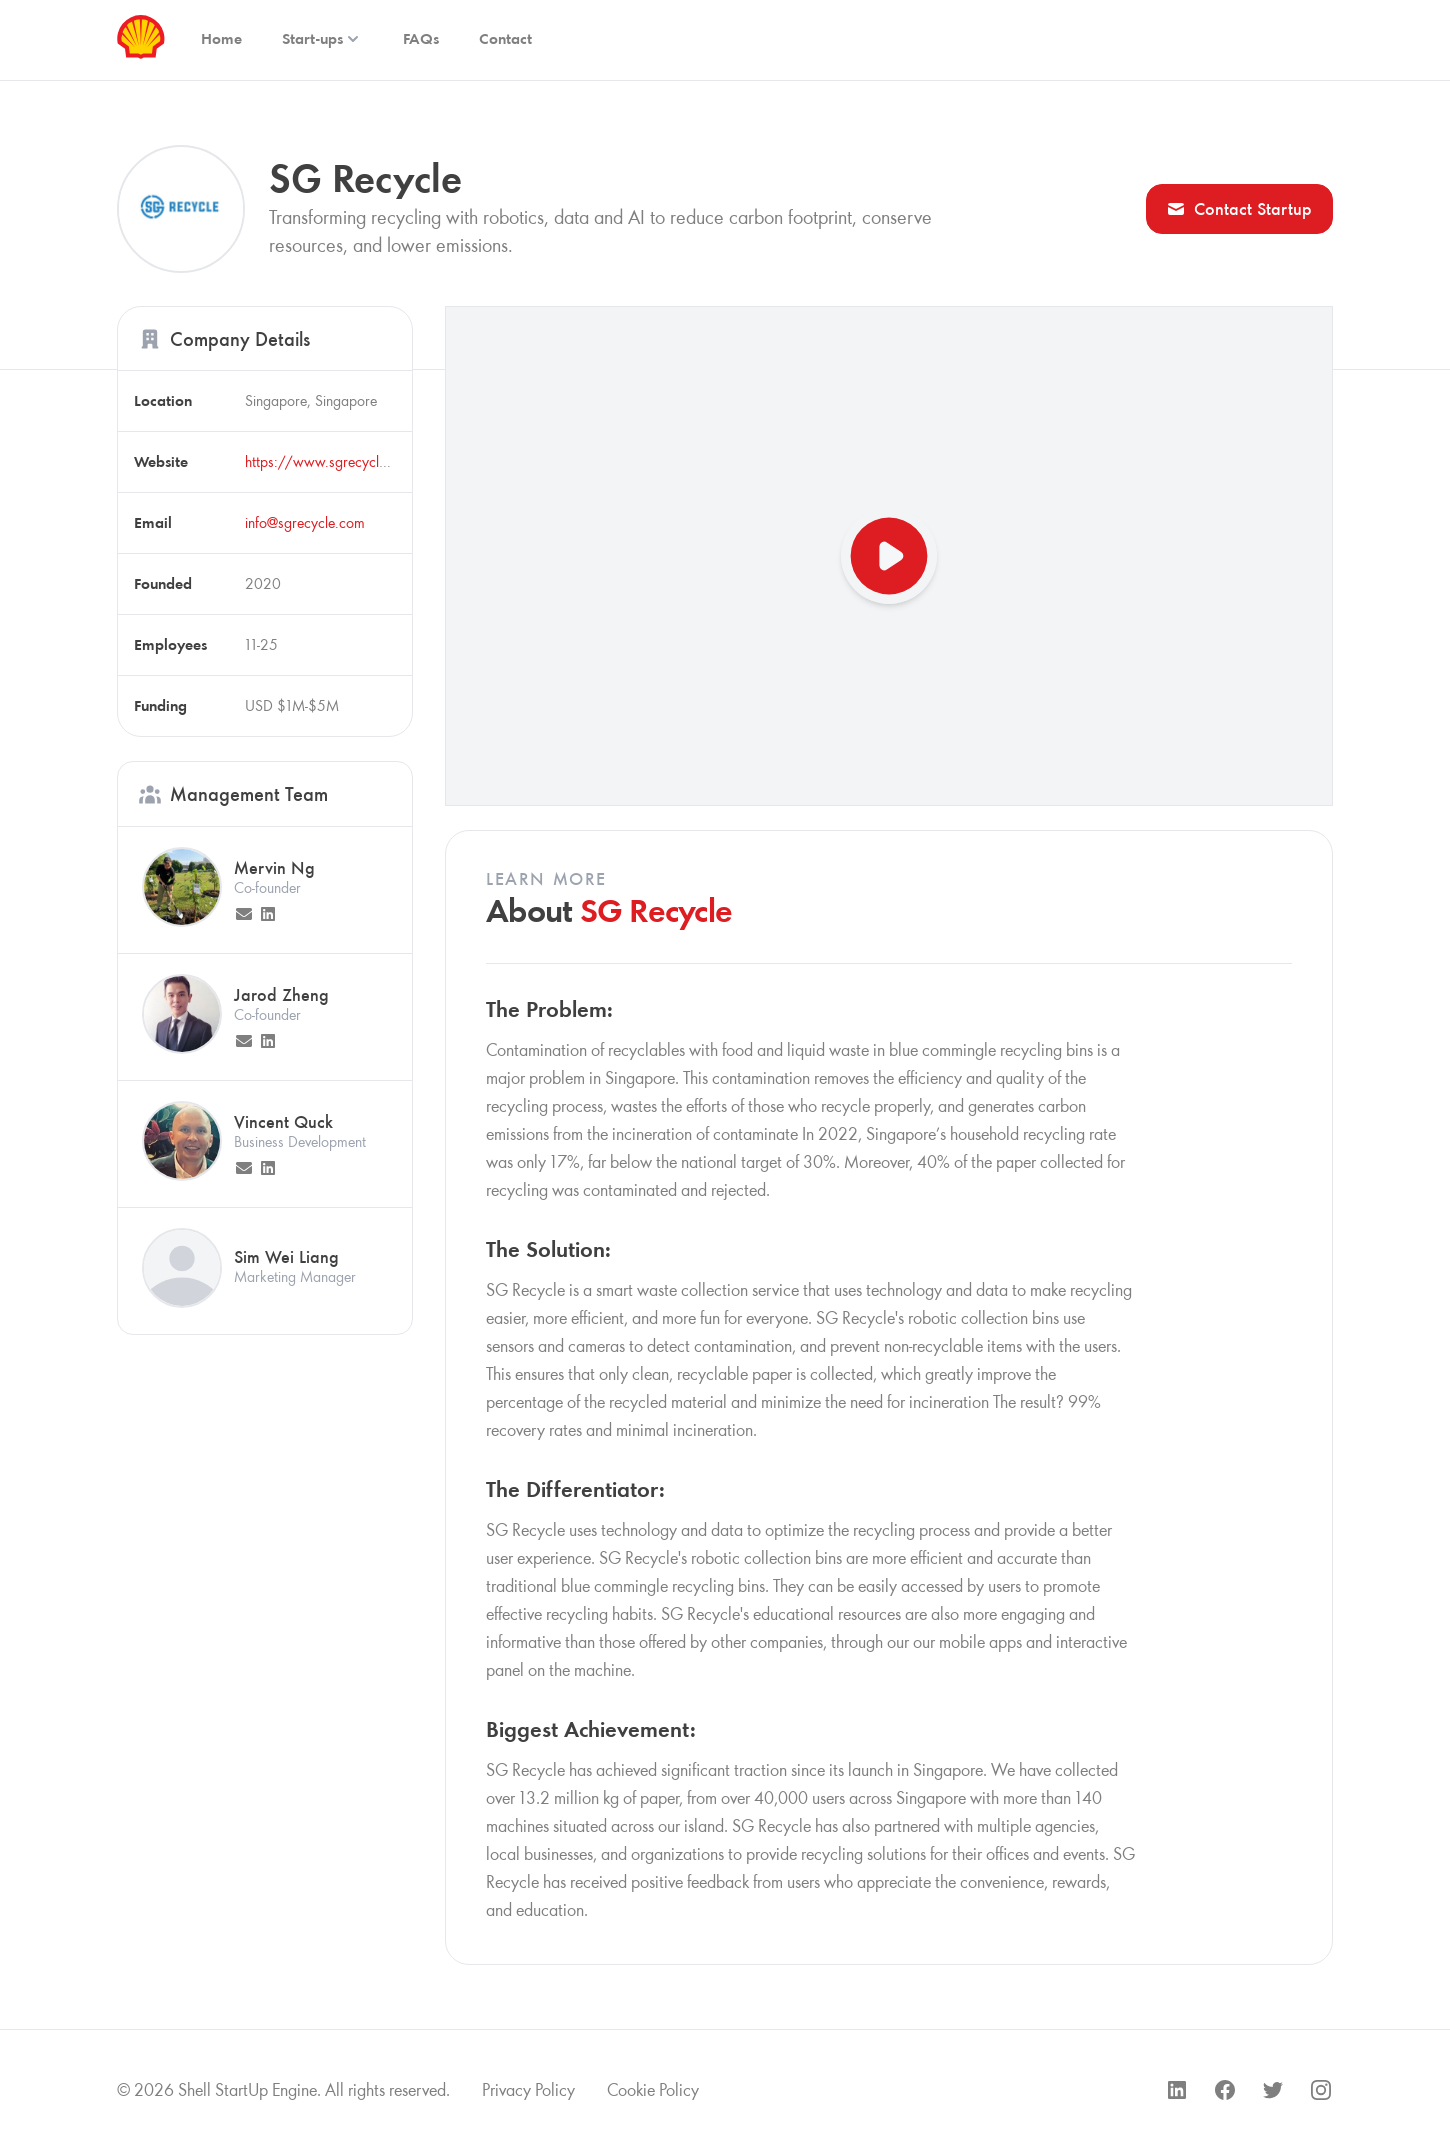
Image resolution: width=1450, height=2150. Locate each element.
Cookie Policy (653, 2090)
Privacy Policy (528, 2090)
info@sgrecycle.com (305, 522)
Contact (505, 38)
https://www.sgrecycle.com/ (334, 461)
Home (221, 38)
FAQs (421, 38)
